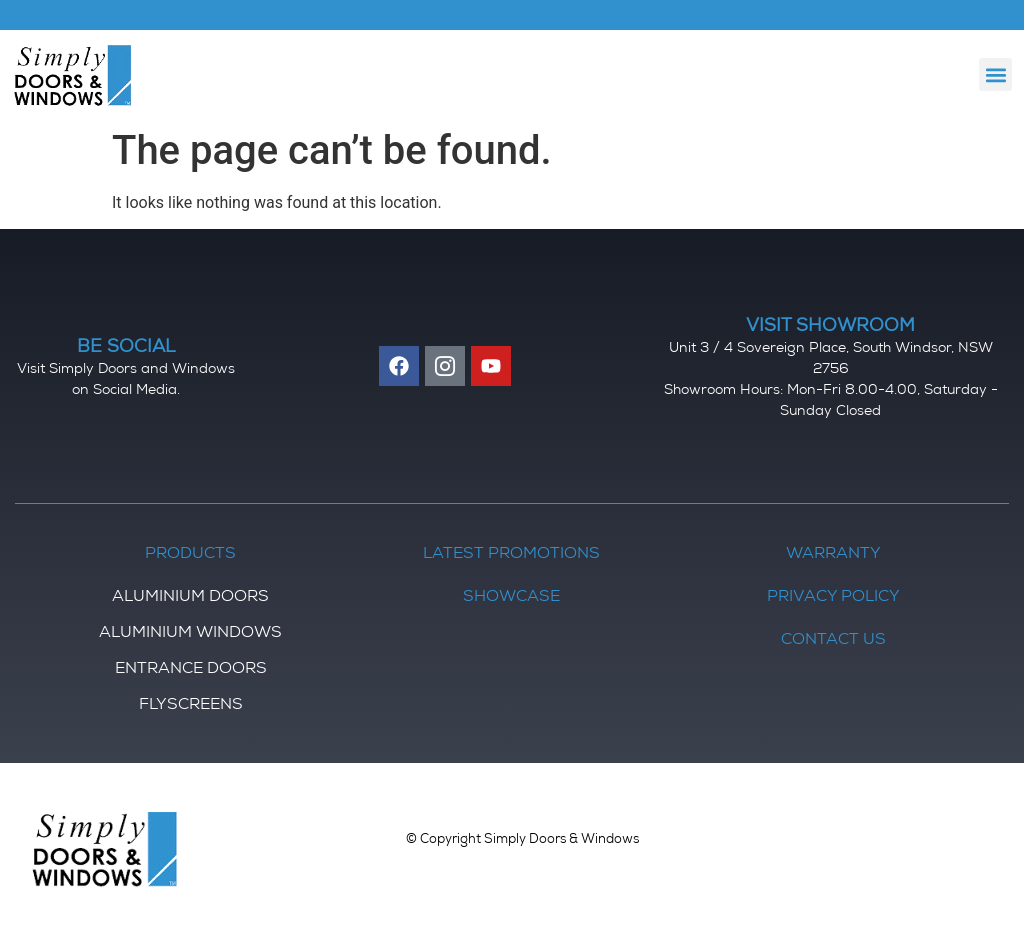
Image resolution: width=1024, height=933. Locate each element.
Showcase (511, 598)
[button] (995, 74)
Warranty (833, 555)
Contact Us (833, 641)
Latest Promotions (511, 555)
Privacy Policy (833, 598)
